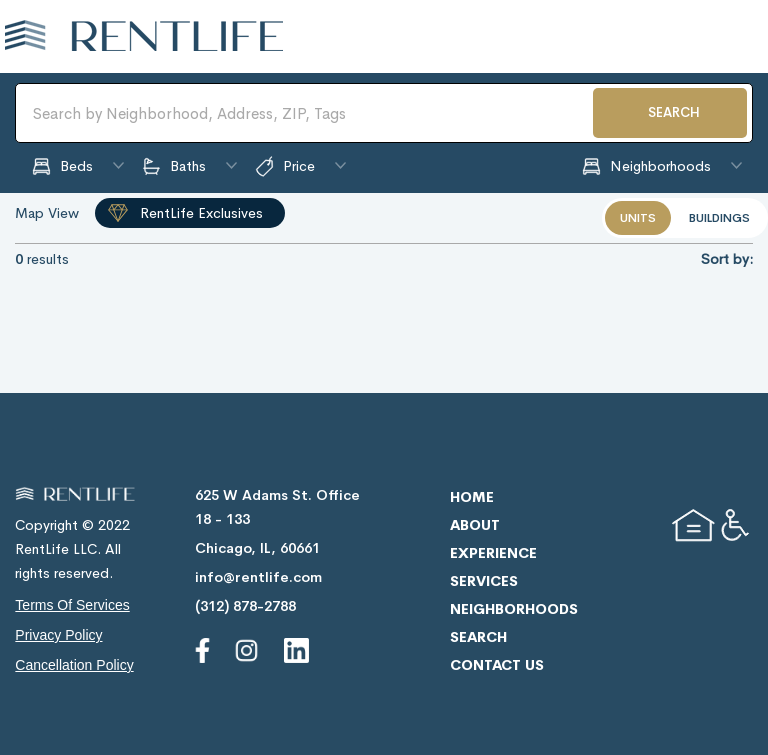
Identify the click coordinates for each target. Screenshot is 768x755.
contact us (497, 665)
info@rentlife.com (258, 577)
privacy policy (58, 635)
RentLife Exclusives (201, 213)
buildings (719, 218)
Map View (47, 213)
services (484, 581)
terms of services (72, 605)
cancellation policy (74, 665)
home (472, 497)
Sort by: (727, 259)
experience (493, 553)
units (638, 218)
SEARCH (674, 112)
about (475, 525)
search (478, 637)
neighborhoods (514, 609)
